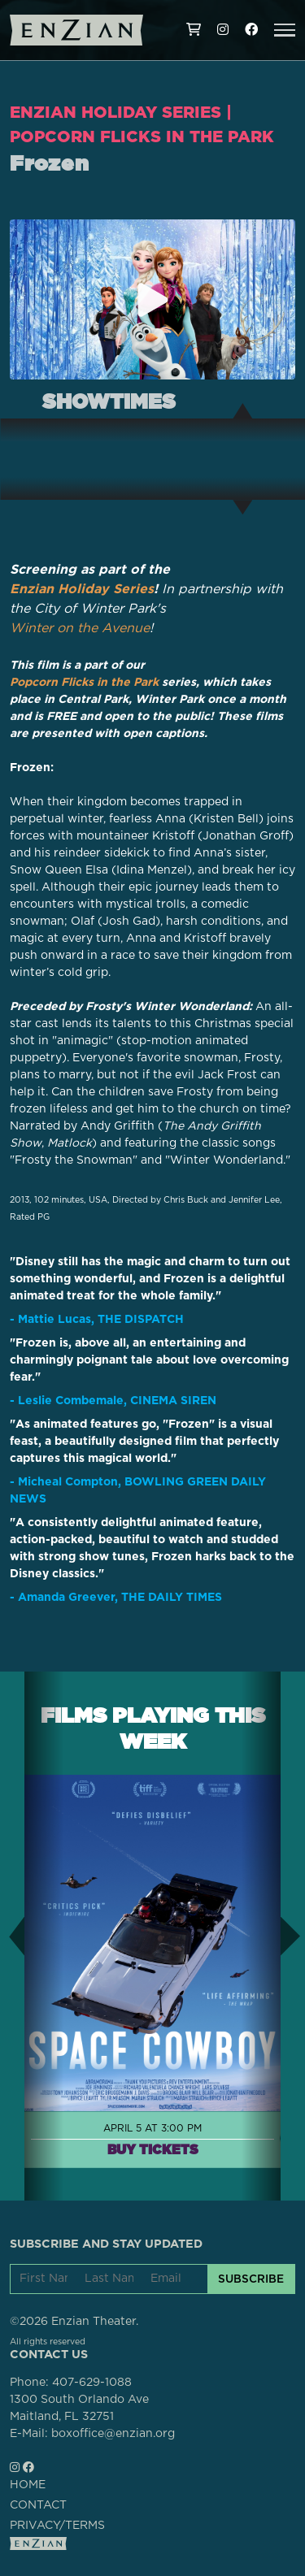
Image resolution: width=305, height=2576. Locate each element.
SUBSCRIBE (251, 2278)
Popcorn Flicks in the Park (142, 136)
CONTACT (38, 2505)
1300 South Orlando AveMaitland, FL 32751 (79, 2408)
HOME (28, 2485)
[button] (284, 30)
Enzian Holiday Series (115, 112)
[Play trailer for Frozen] (153, 300)
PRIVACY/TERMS (57, 2525)
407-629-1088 (92, 2382)
